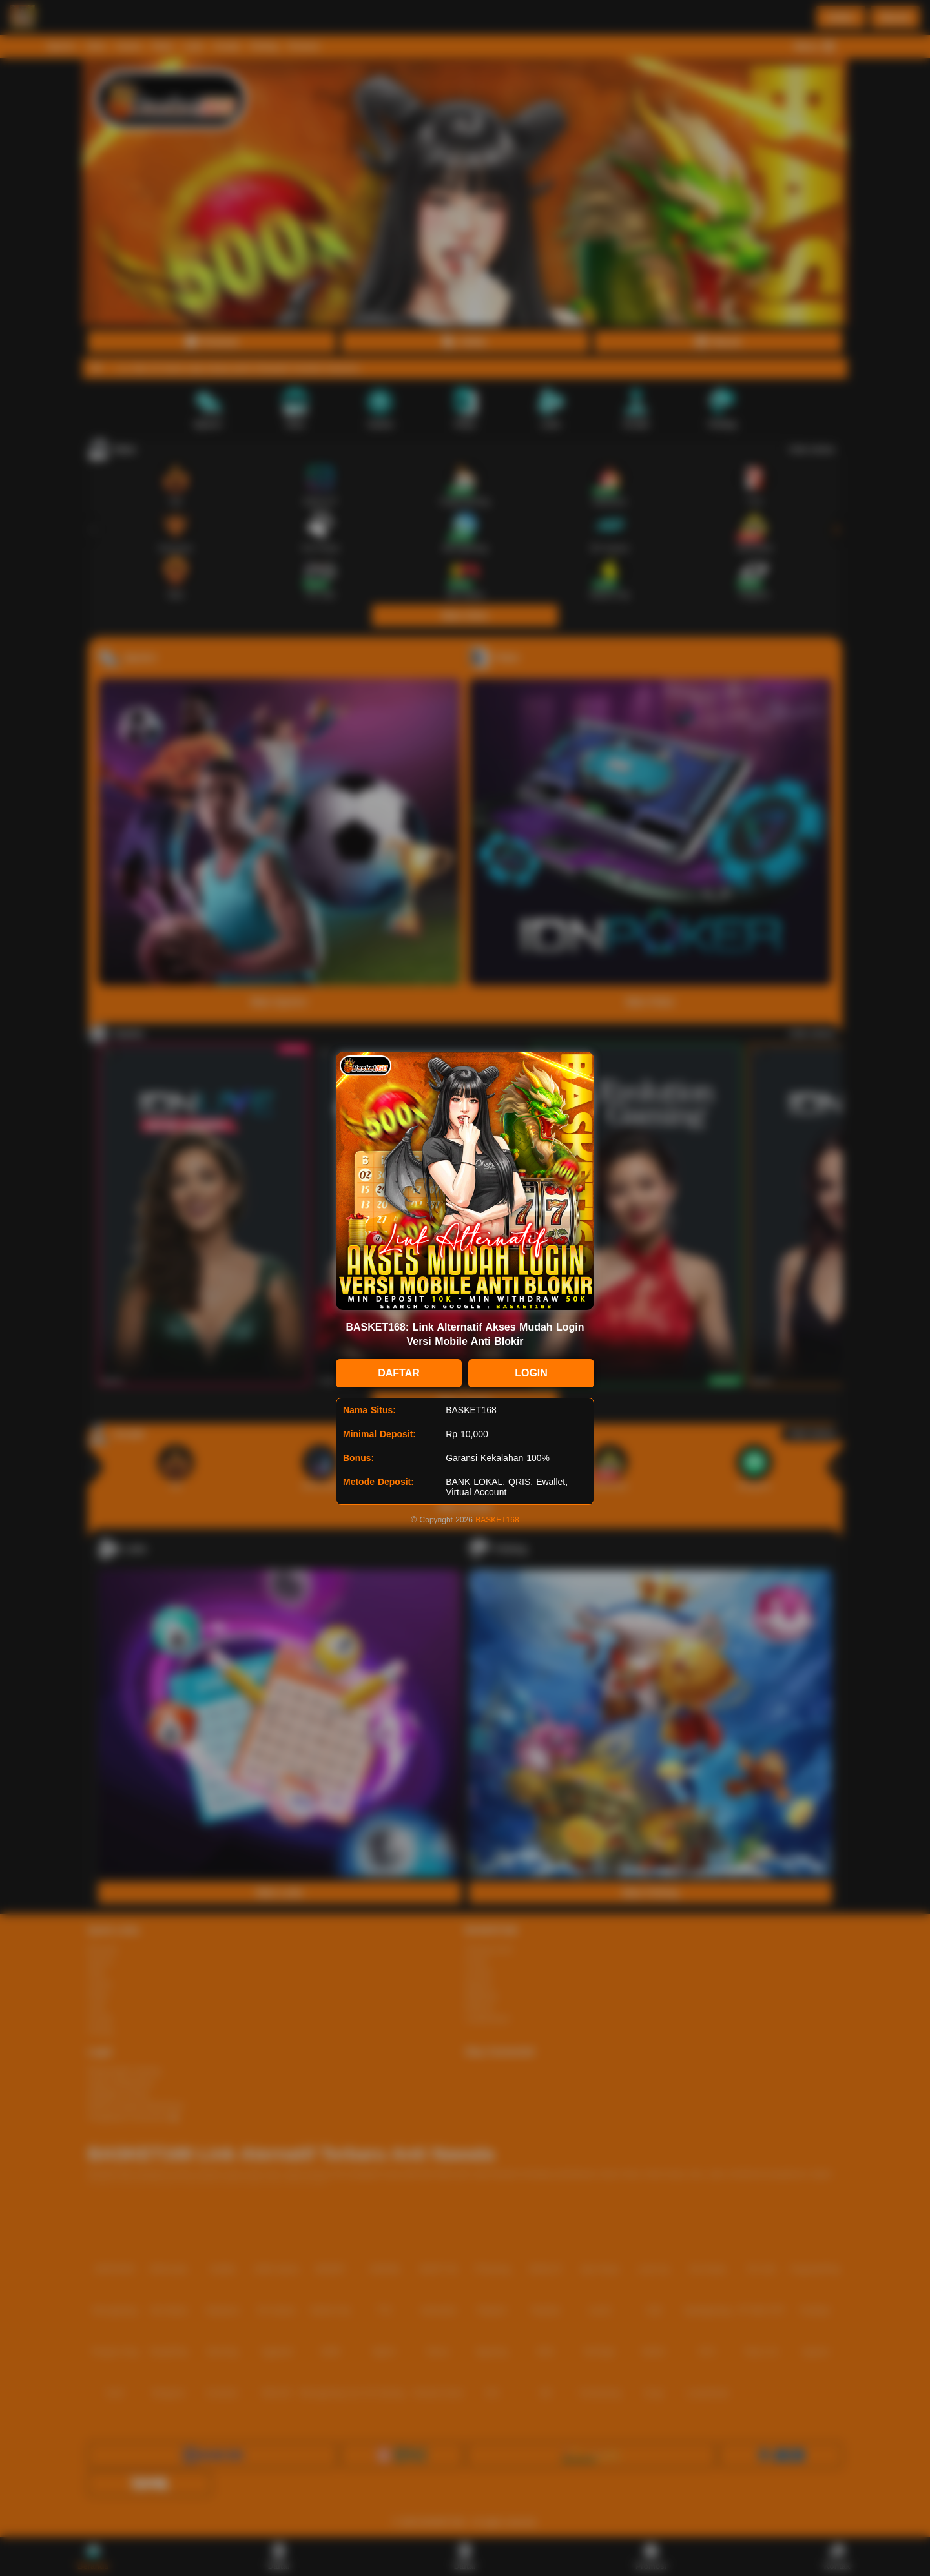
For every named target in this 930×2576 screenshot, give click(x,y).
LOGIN (531, 1372)
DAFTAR (399, 1372)
